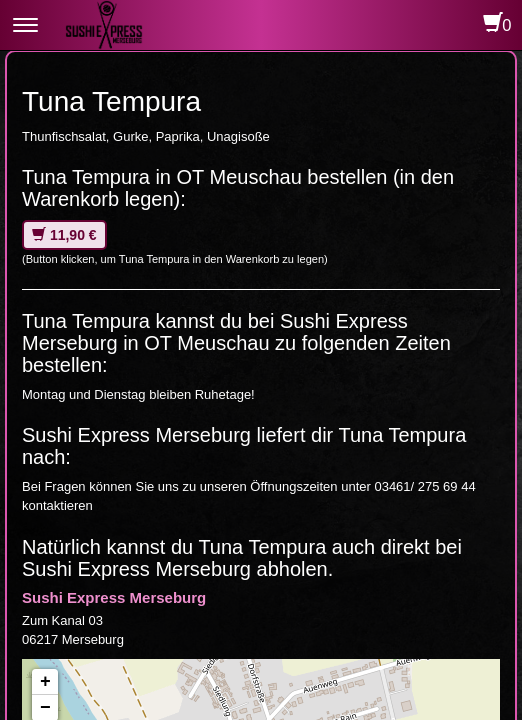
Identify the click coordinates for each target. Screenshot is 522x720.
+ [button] (45, 682)
